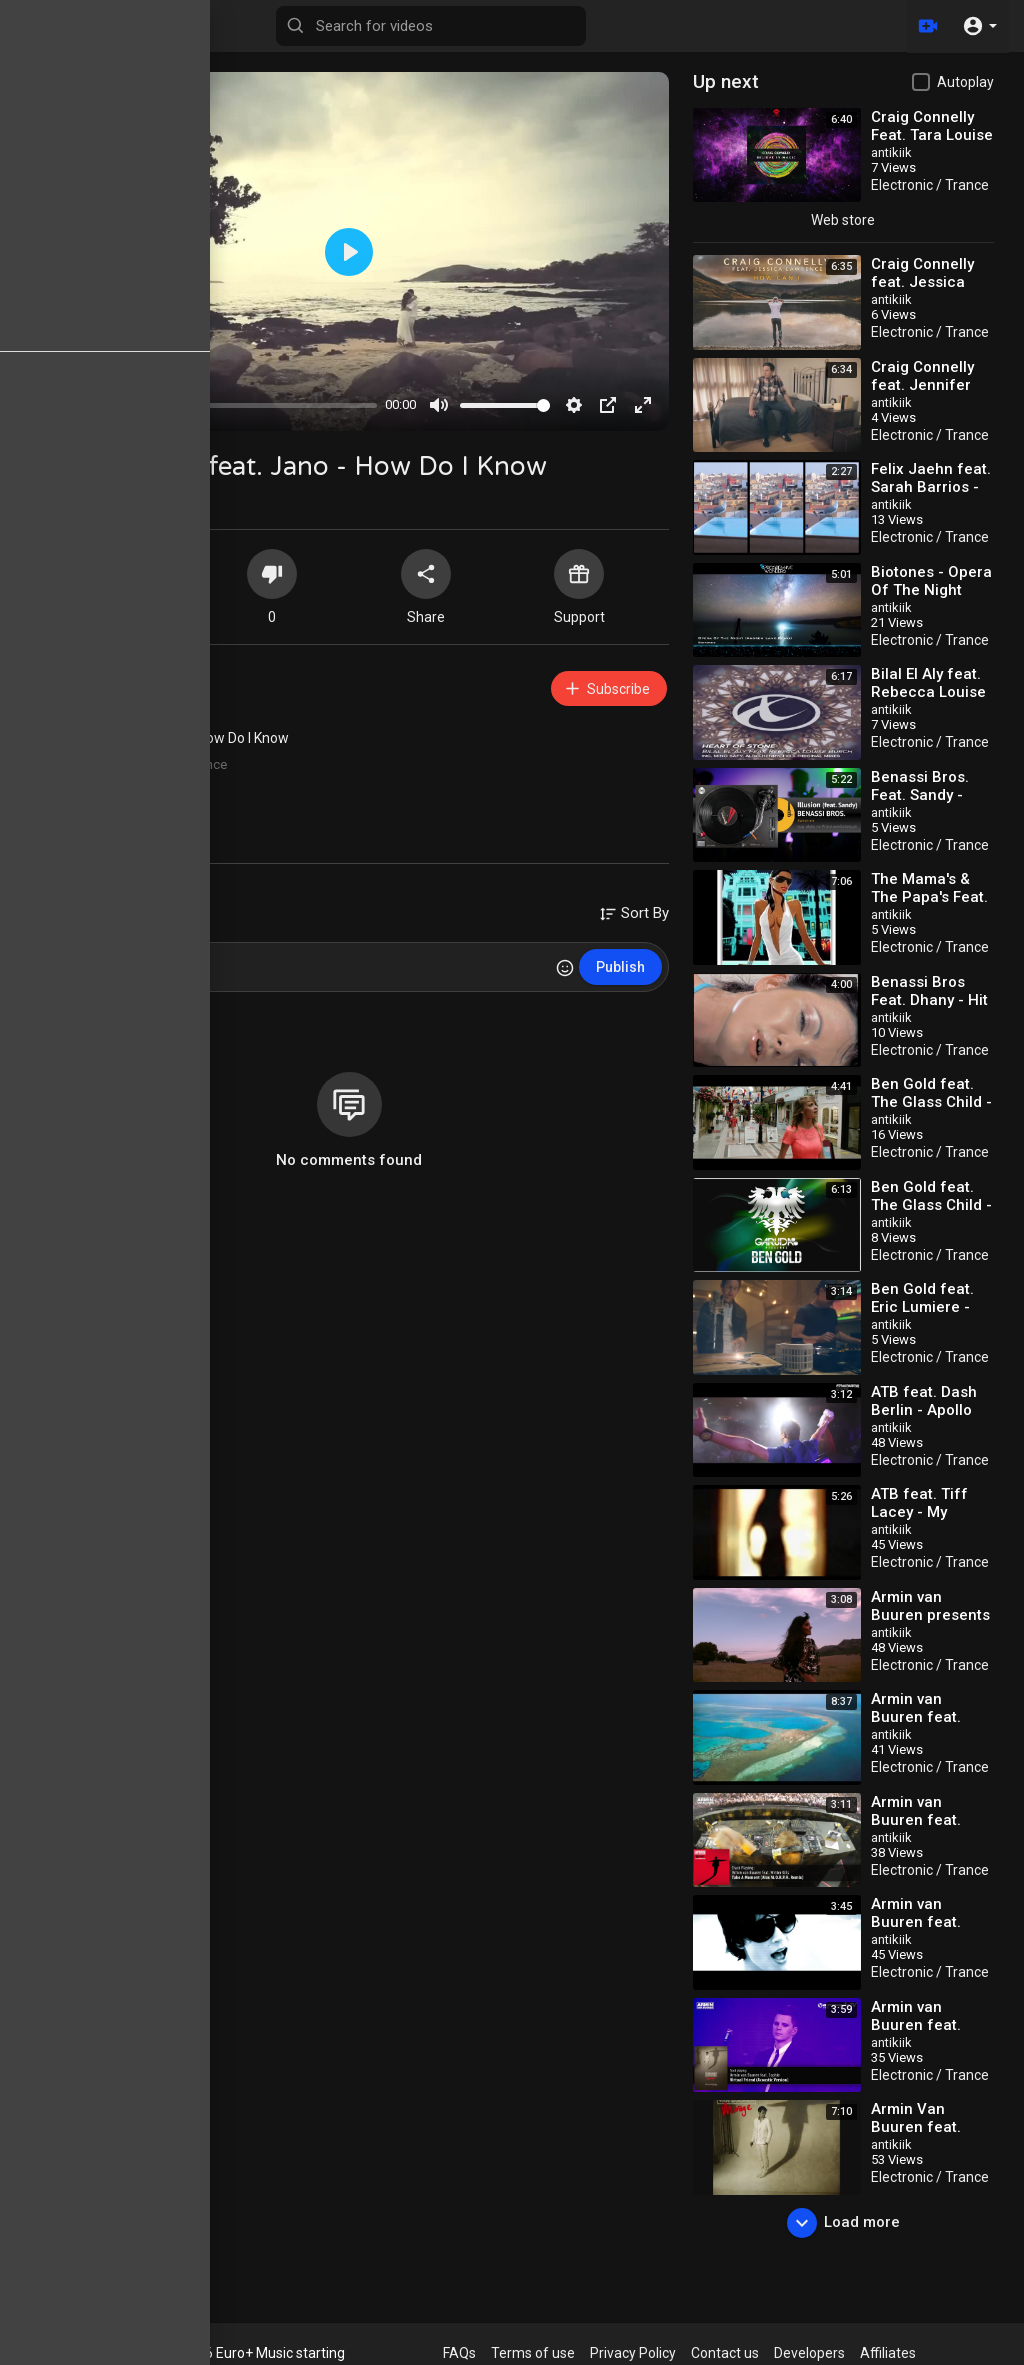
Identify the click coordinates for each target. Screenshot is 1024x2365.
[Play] (56, 405)
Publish (620, 967)
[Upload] (927, 26)
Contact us (725, 2353)
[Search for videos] (431, 26)
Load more (843, 2223)
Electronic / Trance (173, 764)
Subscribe (606, 688)
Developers (809, 2353)
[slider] (227, 405)
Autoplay (965, 82)
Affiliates (888, 2353)
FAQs (459, 2353)
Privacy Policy (633, 2353)
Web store (843, 220)
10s (130, 787)
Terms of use (533, 2353)
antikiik (126, 678)
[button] (979, 26)
